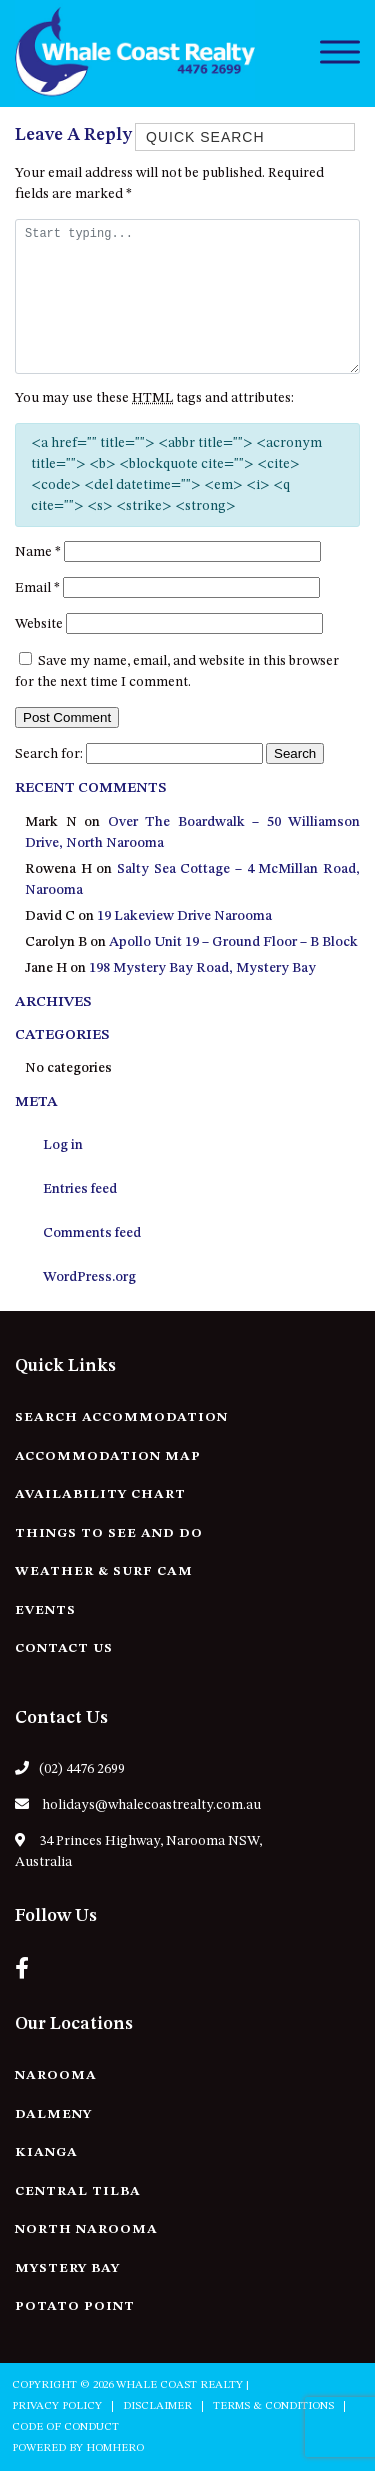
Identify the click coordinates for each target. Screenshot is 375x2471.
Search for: (49, 754)
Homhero (115, 2448)
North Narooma (86, 2229)
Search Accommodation (121, 1417)
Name (38, 552)
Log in (63, 1145)
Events (45, 1610)
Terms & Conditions (273, 2406)
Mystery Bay (67, 2268)
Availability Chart (100, 1494)
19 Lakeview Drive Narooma (184, 916)
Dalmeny (53, 2114)
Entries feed (80, 1189)
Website (39, 624)
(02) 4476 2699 (70, 1768)
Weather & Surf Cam (104, 1571)
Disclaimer (157, 2406)
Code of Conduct (65, 2427)
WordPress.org (89, 1277)
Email (37, 588)
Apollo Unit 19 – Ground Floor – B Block (233, 942)
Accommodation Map (108, 1456)
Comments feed (92, 1233)
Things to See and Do (109, 1533)
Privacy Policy (57, 2406)
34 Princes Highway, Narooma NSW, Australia (138, 1851)
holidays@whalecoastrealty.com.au (138, 1804)
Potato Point (75, 2306)
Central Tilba (78, 2191)
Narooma (56, 2075)
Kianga (46, 2152)
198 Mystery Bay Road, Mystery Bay (202, 968)
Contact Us (64, 1648)
